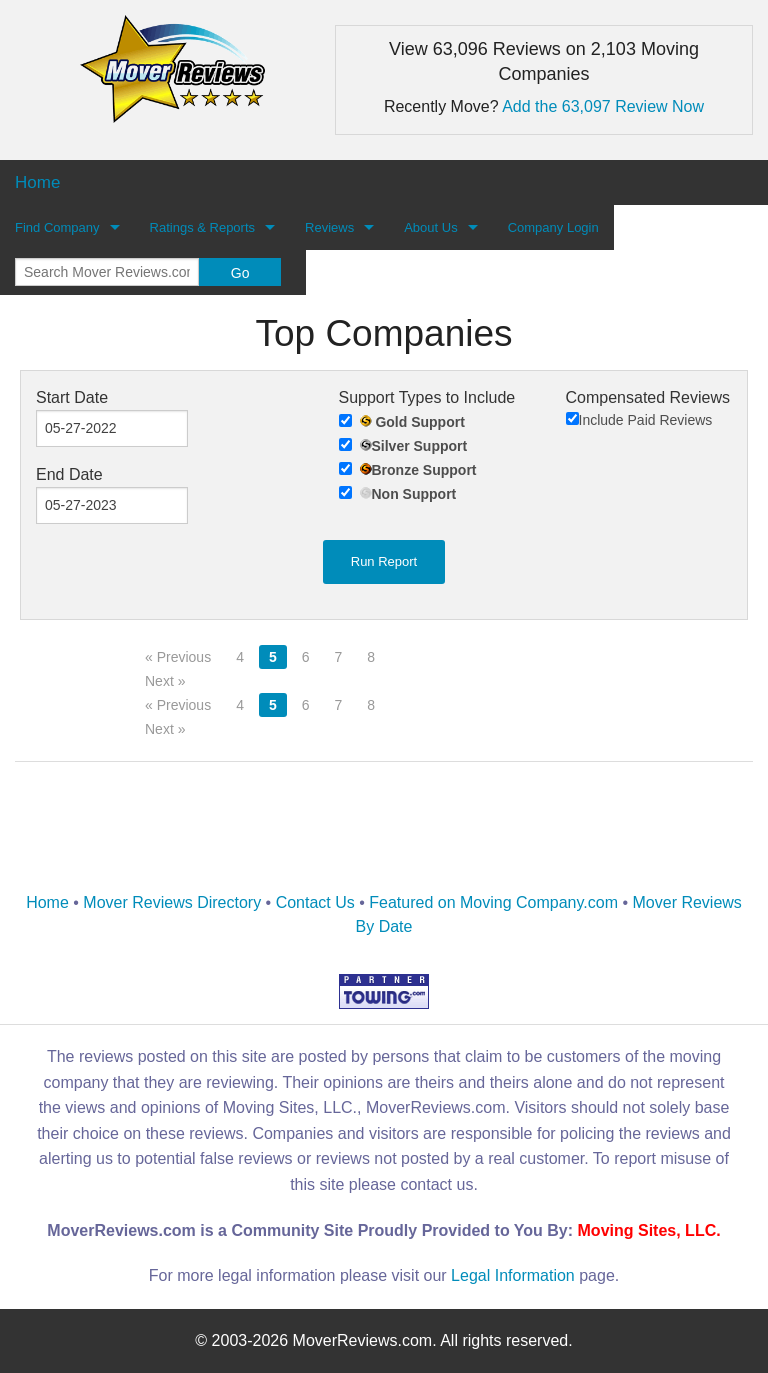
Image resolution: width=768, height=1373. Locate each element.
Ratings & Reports (203, 227)
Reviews (329, 227)
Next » (165, 681)
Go (240, 273)
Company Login (553, 227)
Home (47, 902)
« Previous (178, 657)
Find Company (57, 227)
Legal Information (513, 1275)
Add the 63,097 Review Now (603, 106)
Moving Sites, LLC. (649, 1230)
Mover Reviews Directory (172, 902)
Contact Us (315, 902)
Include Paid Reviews (639, 420)
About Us (430, 227)
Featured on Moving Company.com (493, 902)
